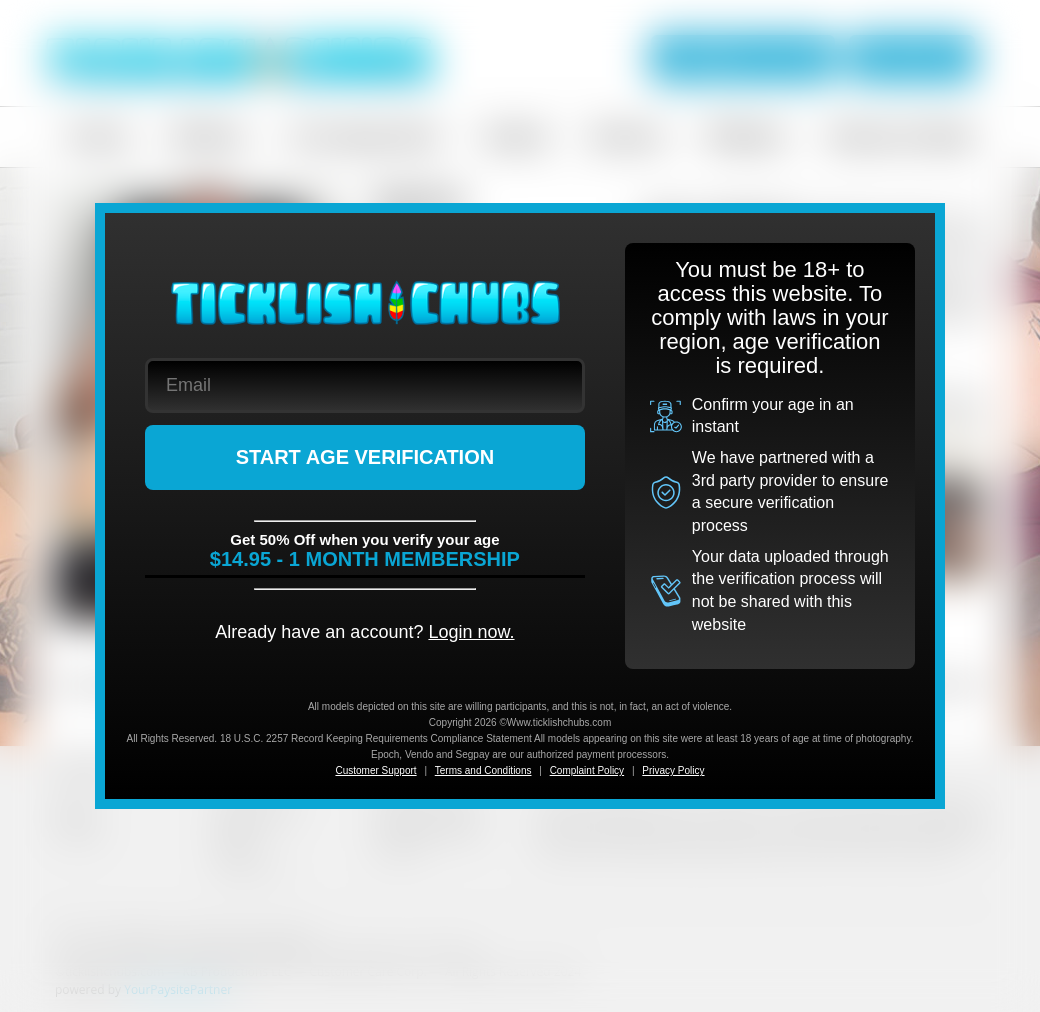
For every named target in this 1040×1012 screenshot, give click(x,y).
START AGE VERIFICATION (365, 457)
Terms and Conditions (483, 770)
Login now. (471, 632)
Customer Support (375, 770)
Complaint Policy (587, 770)
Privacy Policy (673, 770)
